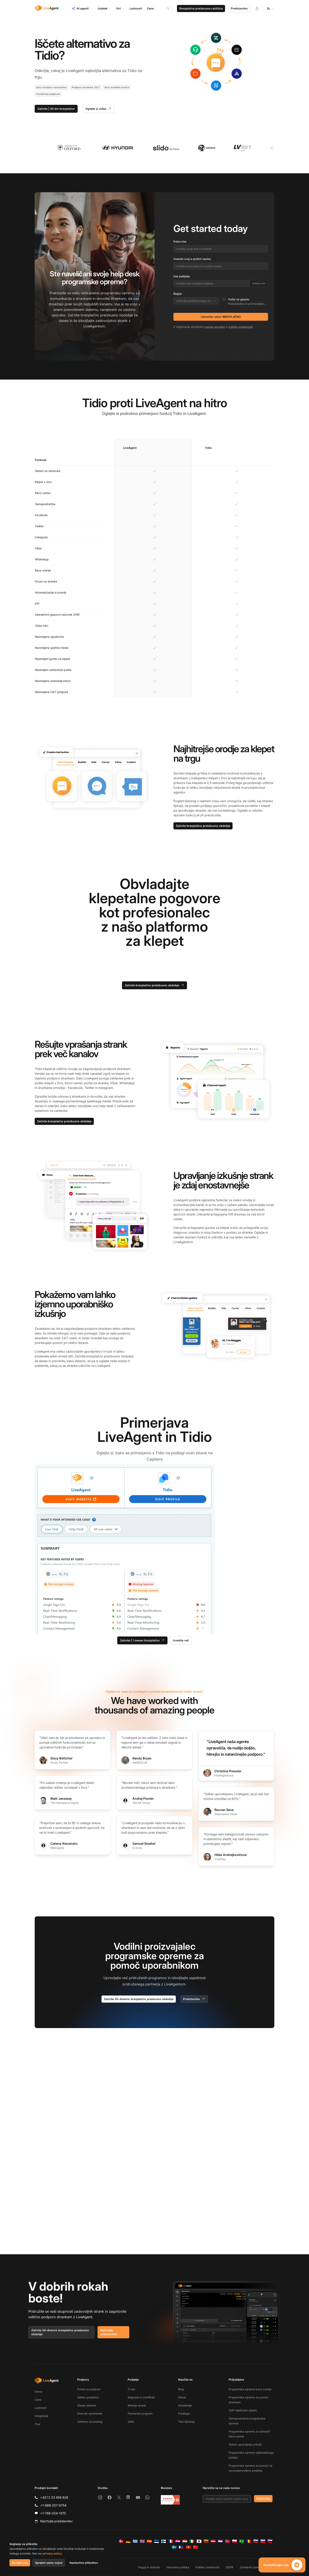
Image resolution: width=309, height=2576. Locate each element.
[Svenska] (174, 2547)
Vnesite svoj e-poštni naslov (192, 259)
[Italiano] (192, 2541)
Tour (37, 2424)
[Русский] (255, 2541)
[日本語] (199, 2541)
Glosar (182, 2397)
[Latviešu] (213, 2541)
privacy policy (52, 2553)
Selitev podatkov (88, 2397)
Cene (38, 2399)
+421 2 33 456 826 (54, 2497)
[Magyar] (184, 2541)
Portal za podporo (89, 2389)
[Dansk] (121, 2541)
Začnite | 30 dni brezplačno (56, 108)
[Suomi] (163, 2541)
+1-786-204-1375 (53, 2513)
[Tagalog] (181, 2547)
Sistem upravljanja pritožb (245, 2444)
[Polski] (234, 2541)
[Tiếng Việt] (188, 2547)
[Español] (149, 2541)
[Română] (248, 2541)
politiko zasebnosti (241, 326)
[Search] (170, 8)
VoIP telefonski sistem (243, 2410)
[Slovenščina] (270, 2541)
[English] (142, 2541)
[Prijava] (257, 8)
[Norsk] (227, 2541)
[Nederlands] (220, 2541)
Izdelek (104, 8)
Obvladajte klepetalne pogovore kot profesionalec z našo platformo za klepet (64, 964)
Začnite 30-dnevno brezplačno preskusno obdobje (138, 1999)
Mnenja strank (137, 2405)
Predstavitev (239, 8)
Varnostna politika (177, 2567)
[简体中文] (195, 2547)
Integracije (41, 2416)
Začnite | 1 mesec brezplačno (142, 1640)
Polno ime (179, 241)
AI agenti (82, 8)
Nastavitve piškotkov (84, 2562)
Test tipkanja (186, 2421)
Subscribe (263, 2498)
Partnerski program (140, 2413)
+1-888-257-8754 (53, 2505)
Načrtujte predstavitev (108, 2332)
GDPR (229, 2567)
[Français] (170, 2541)
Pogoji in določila (149, 2567)
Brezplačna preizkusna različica (201, 8)
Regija (177, 293)
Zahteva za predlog (90, 2421)
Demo (38, 2391)
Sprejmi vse (20, 2562)
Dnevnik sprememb (89, 2413)
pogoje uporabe (214, 326)
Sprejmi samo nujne (48, 2562)
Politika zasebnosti (207, 2567)
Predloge (184, 2413)
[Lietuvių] (206, 2541)
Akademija (185, 2405)
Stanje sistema (86, 2405)
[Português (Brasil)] (241, 2541)
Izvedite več (181, 1640)
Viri (120, 8)
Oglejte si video (98, 109)
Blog (181, 2389)
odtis (131, 2421)
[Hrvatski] (177, 2541)
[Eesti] (156, 2541)
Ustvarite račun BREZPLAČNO (221, 316)
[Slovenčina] (263, 2541)
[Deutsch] (128, 2541)
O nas (131, 2389)
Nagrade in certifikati (141, 2397)
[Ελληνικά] (135, 2541)
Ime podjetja (181, 276)
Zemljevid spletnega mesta (257, 2567)
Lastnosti (40, 2407)
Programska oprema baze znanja (250, 2389)
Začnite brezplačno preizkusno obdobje (203, 825)
